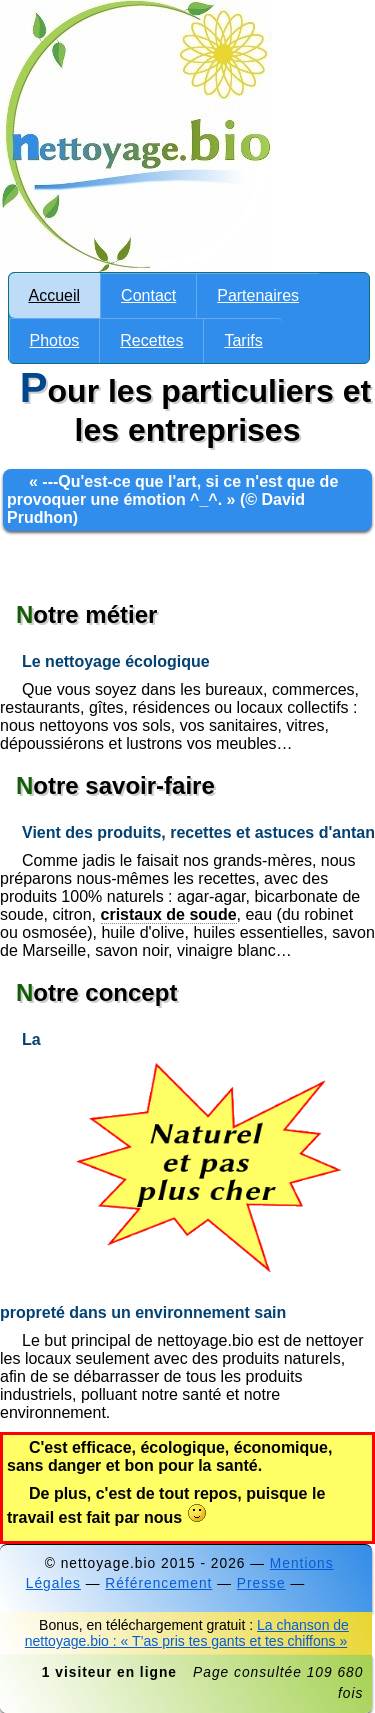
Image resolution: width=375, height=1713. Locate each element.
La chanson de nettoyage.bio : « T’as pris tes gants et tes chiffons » (187, 1633)
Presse (261, 1583)
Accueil (55, 295)
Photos (55, 340)
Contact (148, 295)
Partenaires (258, 295)
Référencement (158, 1583)
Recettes (151, 340)
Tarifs (243, 340)
